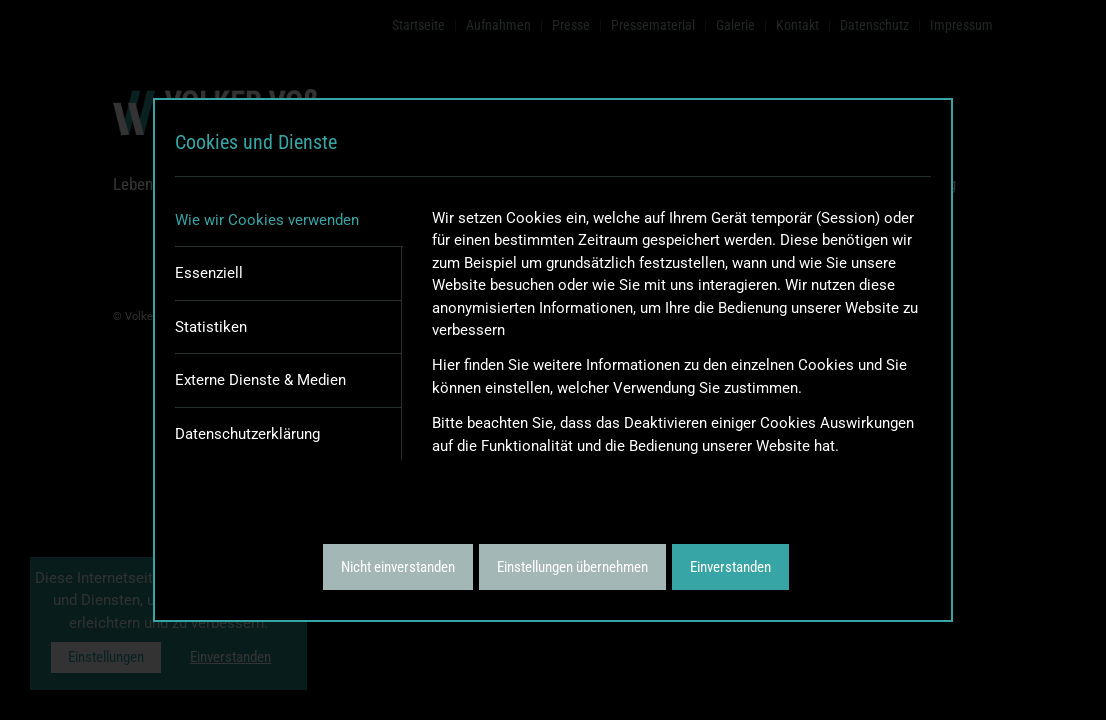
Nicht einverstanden (398, 567)
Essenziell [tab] (209, 273)
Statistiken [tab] (211, 327)
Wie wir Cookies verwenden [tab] (267, 220)
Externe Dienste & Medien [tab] (260, 380)
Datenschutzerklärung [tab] (247, 434)
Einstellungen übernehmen (572, 567)
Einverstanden (730, 567)
